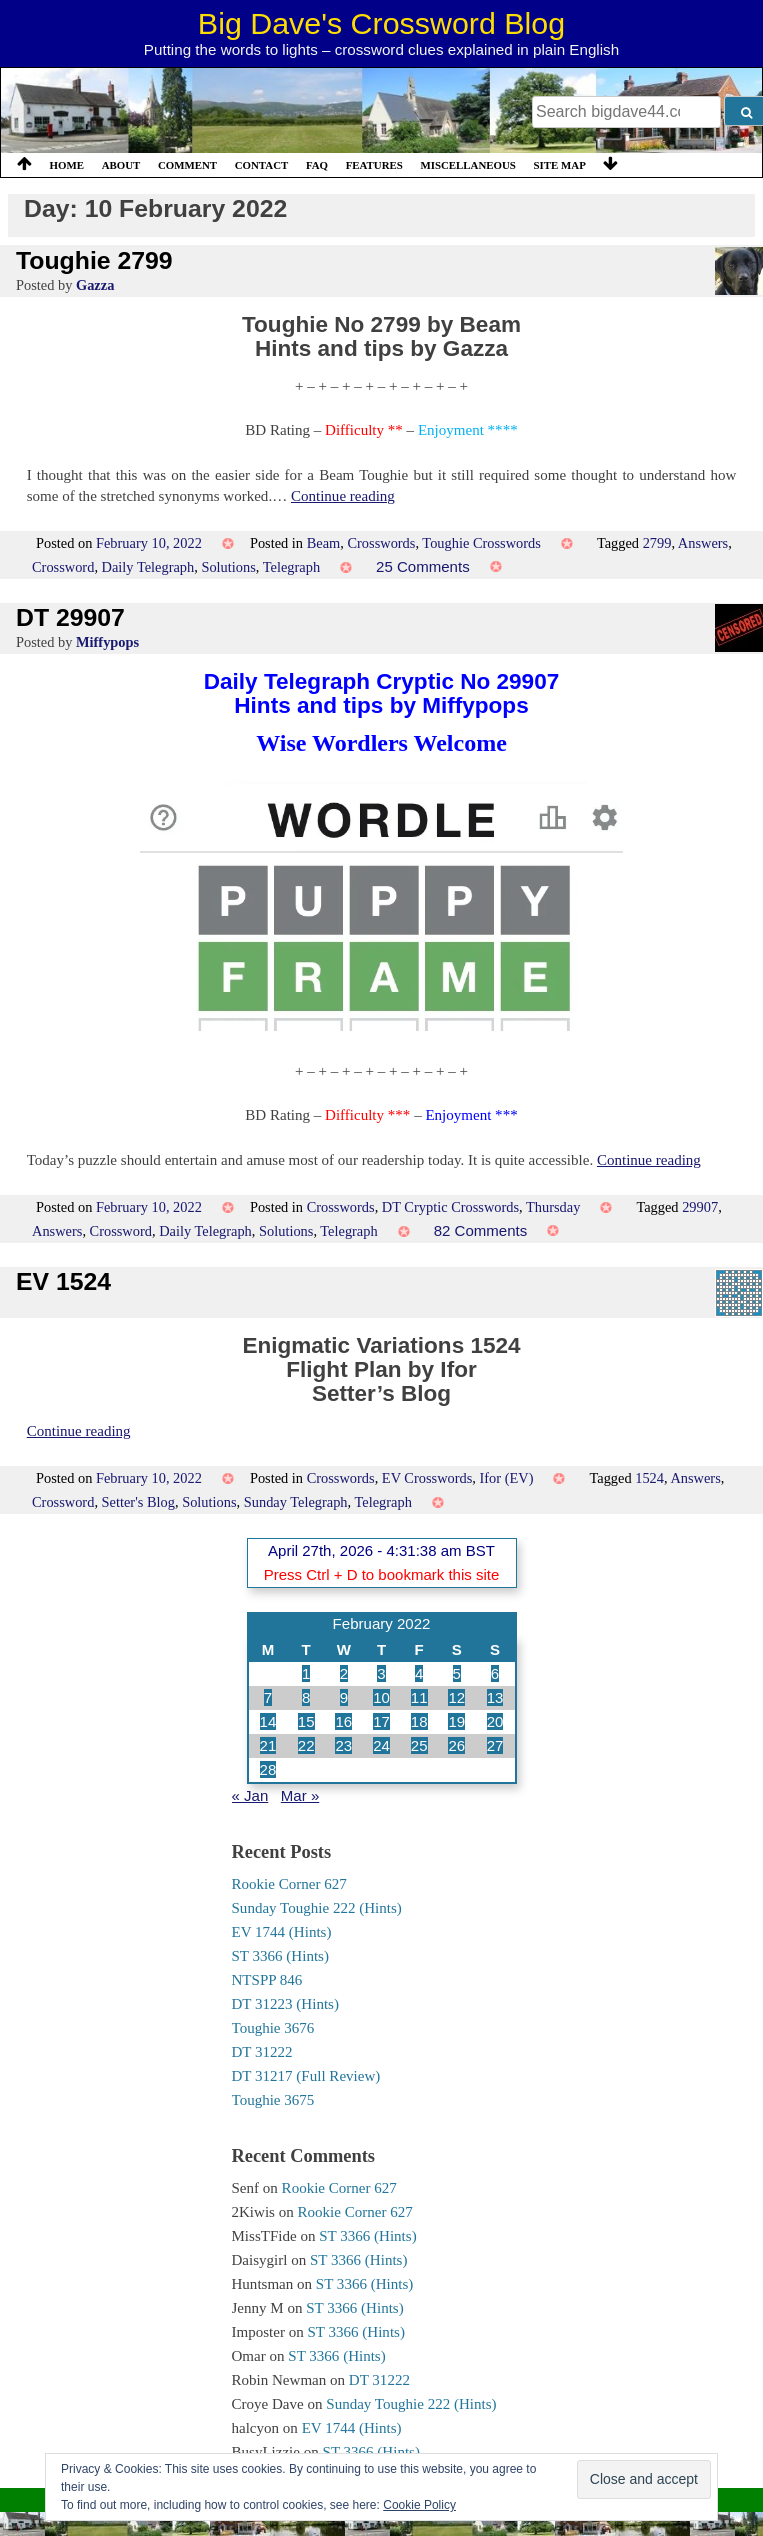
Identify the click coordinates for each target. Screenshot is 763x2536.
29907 (700, 1207)
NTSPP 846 (267, 1980)
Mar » (300, 1795)
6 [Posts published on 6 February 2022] (495, 1673)
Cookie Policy (419, 2505)
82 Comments (481, 1230)
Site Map (560, 165)
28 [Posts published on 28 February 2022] (268, 1769)
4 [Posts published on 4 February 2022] (419, 1673)
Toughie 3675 (273, 2100)
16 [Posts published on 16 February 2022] (343, 1721)
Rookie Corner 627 (289, 1884)
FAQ (317, 165)
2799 (657, 543)
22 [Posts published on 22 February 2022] (306, 1745)
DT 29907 (70, 617)
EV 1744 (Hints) (282, 1932)
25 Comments (423, 566)
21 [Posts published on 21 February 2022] (268, 1745)
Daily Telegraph (148, 567)
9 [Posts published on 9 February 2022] (344, 1697)
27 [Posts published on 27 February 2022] (495, 1745)
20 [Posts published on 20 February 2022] (495, 1721)
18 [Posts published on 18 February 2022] (419, 1721)
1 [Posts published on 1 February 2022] (306, 1673)
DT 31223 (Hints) (285, 2004)
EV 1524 (63, 1281)
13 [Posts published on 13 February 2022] (495, 1697)
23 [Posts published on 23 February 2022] (343, 1745)
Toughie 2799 (94, 260)
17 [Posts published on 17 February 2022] (381, 1721)
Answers (703, 543)
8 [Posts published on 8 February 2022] (306, 1697)
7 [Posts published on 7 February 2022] (268, 1697)
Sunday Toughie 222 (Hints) (317, 1908)
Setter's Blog (138, 1502)
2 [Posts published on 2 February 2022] (344, 1673)
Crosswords (381, 543)
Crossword (63, 567)
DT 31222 (262, 2052)
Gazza (95, 285)
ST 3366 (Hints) (280, 1956)
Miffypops (107, 642)
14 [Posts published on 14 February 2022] (268, 1721)
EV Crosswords (427, 1478)
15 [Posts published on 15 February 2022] (306, 1721)
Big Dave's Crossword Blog (381, 23)
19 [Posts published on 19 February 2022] (456, 1721)
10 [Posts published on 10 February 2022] (381, 1697)
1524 (649, 1478)
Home (67, 165)
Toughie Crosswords (481, 543)
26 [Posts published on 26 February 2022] (456, 1745)
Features (374, 165)
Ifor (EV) (507, 1478)
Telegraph (291, 567)
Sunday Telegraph (296, 1502)
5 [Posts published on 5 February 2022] (457, 1673)
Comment (187, 165)
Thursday (553, 1207)
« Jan (250, 1795)
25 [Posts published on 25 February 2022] (419, 1745)
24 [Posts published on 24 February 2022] (381, 1745)
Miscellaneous (467, 165)
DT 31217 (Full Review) (306, 2076)
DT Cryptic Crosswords (450, 1207)
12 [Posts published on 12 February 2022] (456, 1697)
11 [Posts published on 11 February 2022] (419, 1697)
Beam (324, 543)
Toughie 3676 (273, 2028)
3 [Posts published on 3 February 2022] (381, 1673)
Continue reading (343, 496)
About (121, 165)
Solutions (228, 567)
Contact (262, 165)
